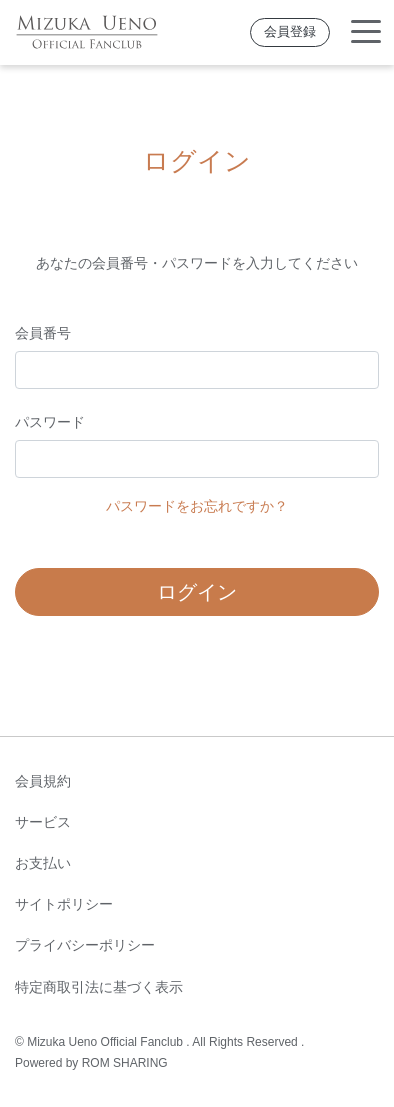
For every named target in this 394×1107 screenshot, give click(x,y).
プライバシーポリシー (85, 945)
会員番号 (43, 333)
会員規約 (43, 781)
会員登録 (290, 32)
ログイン (197, 592)
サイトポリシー (64, 904)
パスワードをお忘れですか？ (197, 506)
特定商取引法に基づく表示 (99, 987)
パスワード (50, 422)
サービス (43, 822)
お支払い (43, 863)
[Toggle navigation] (366, 32)
